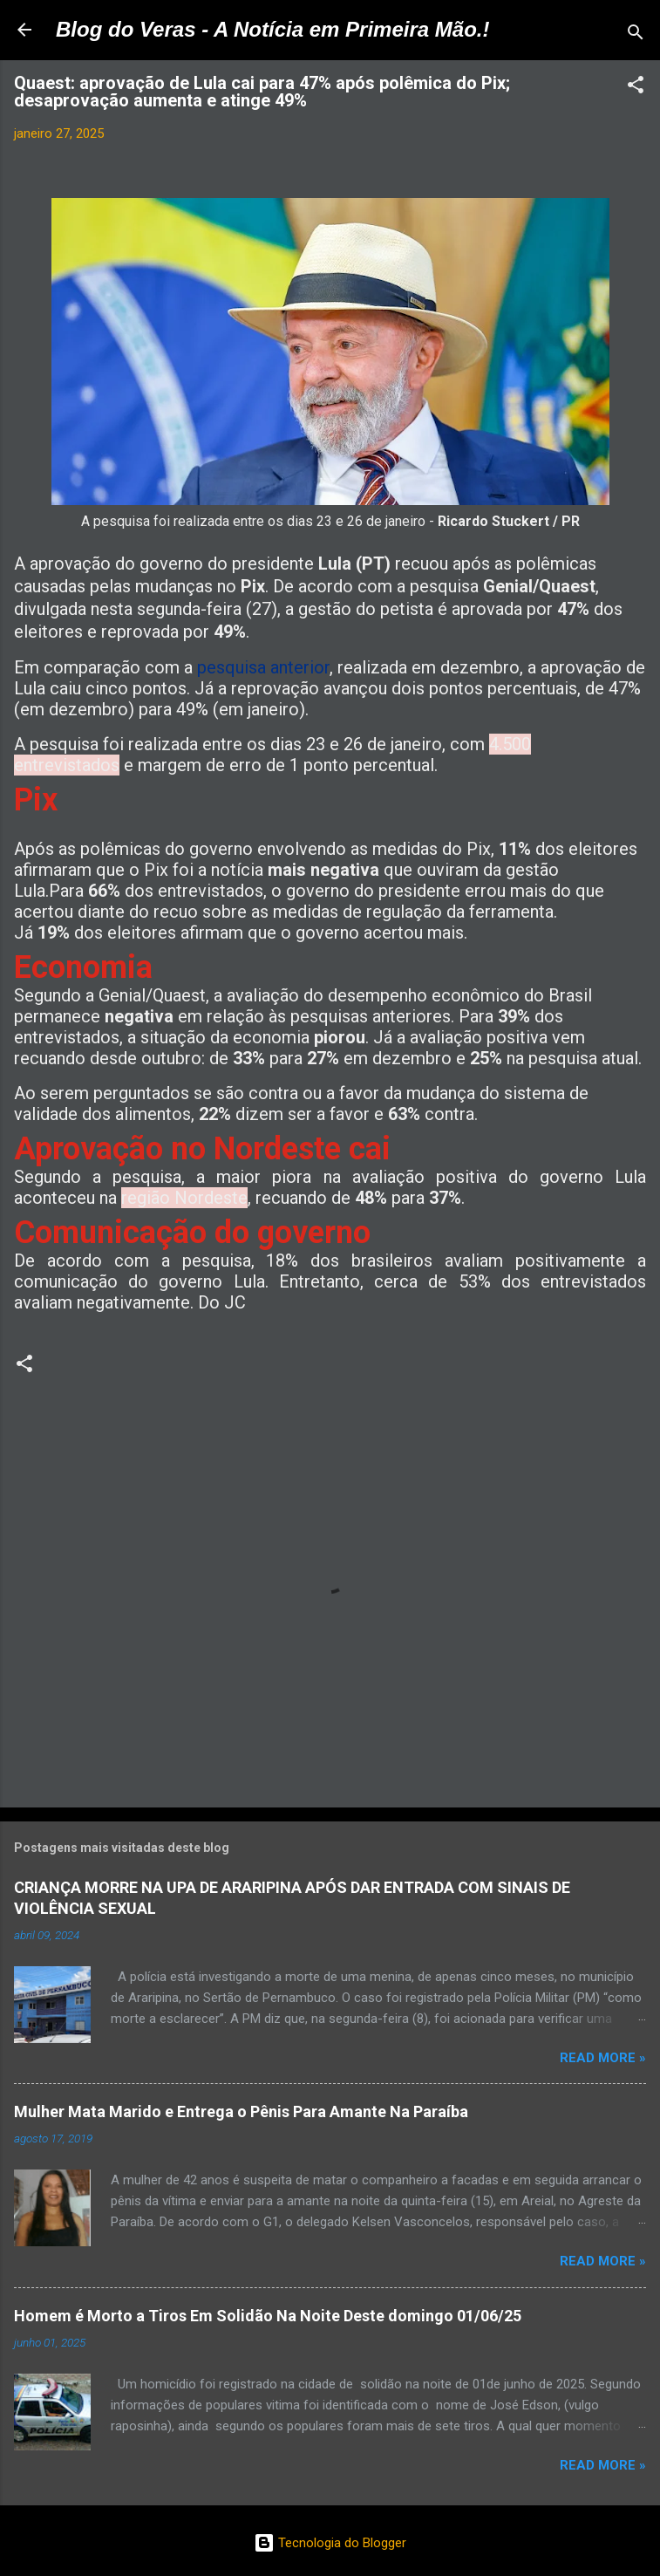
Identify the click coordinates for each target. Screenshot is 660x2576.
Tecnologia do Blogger (330, 2543)
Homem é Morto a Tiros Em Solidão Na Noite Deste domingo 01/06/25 (267, 2315)
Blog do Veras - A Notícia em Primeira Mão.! (272, 29)
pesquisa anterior (263, 667)
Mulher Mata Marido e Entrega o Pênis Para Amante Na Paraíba (241, 2111)
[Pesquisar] (635, 35)
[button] (635, 87)
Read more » (603, 2058)
